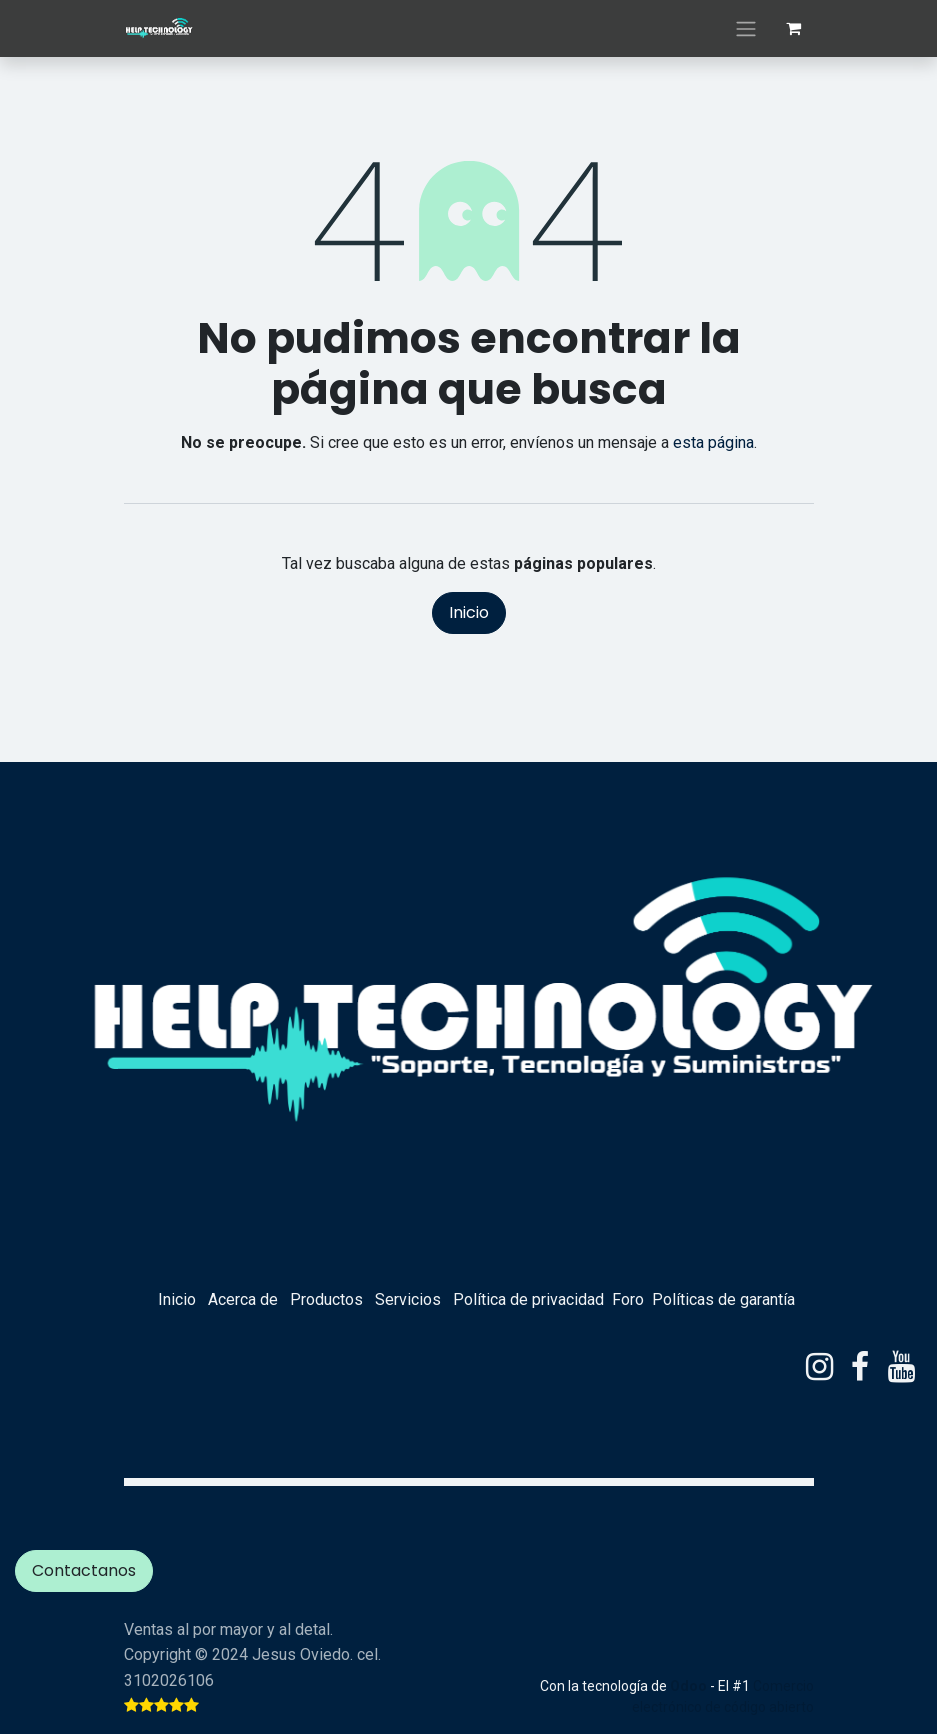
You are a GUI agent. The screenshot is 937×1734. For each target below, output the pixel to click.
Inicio (469, 612)
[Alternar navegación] (746, 28)
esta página (713, 442)
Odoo (690, 1686)
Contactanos (84, 1570)
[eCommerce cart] (794, 28)
